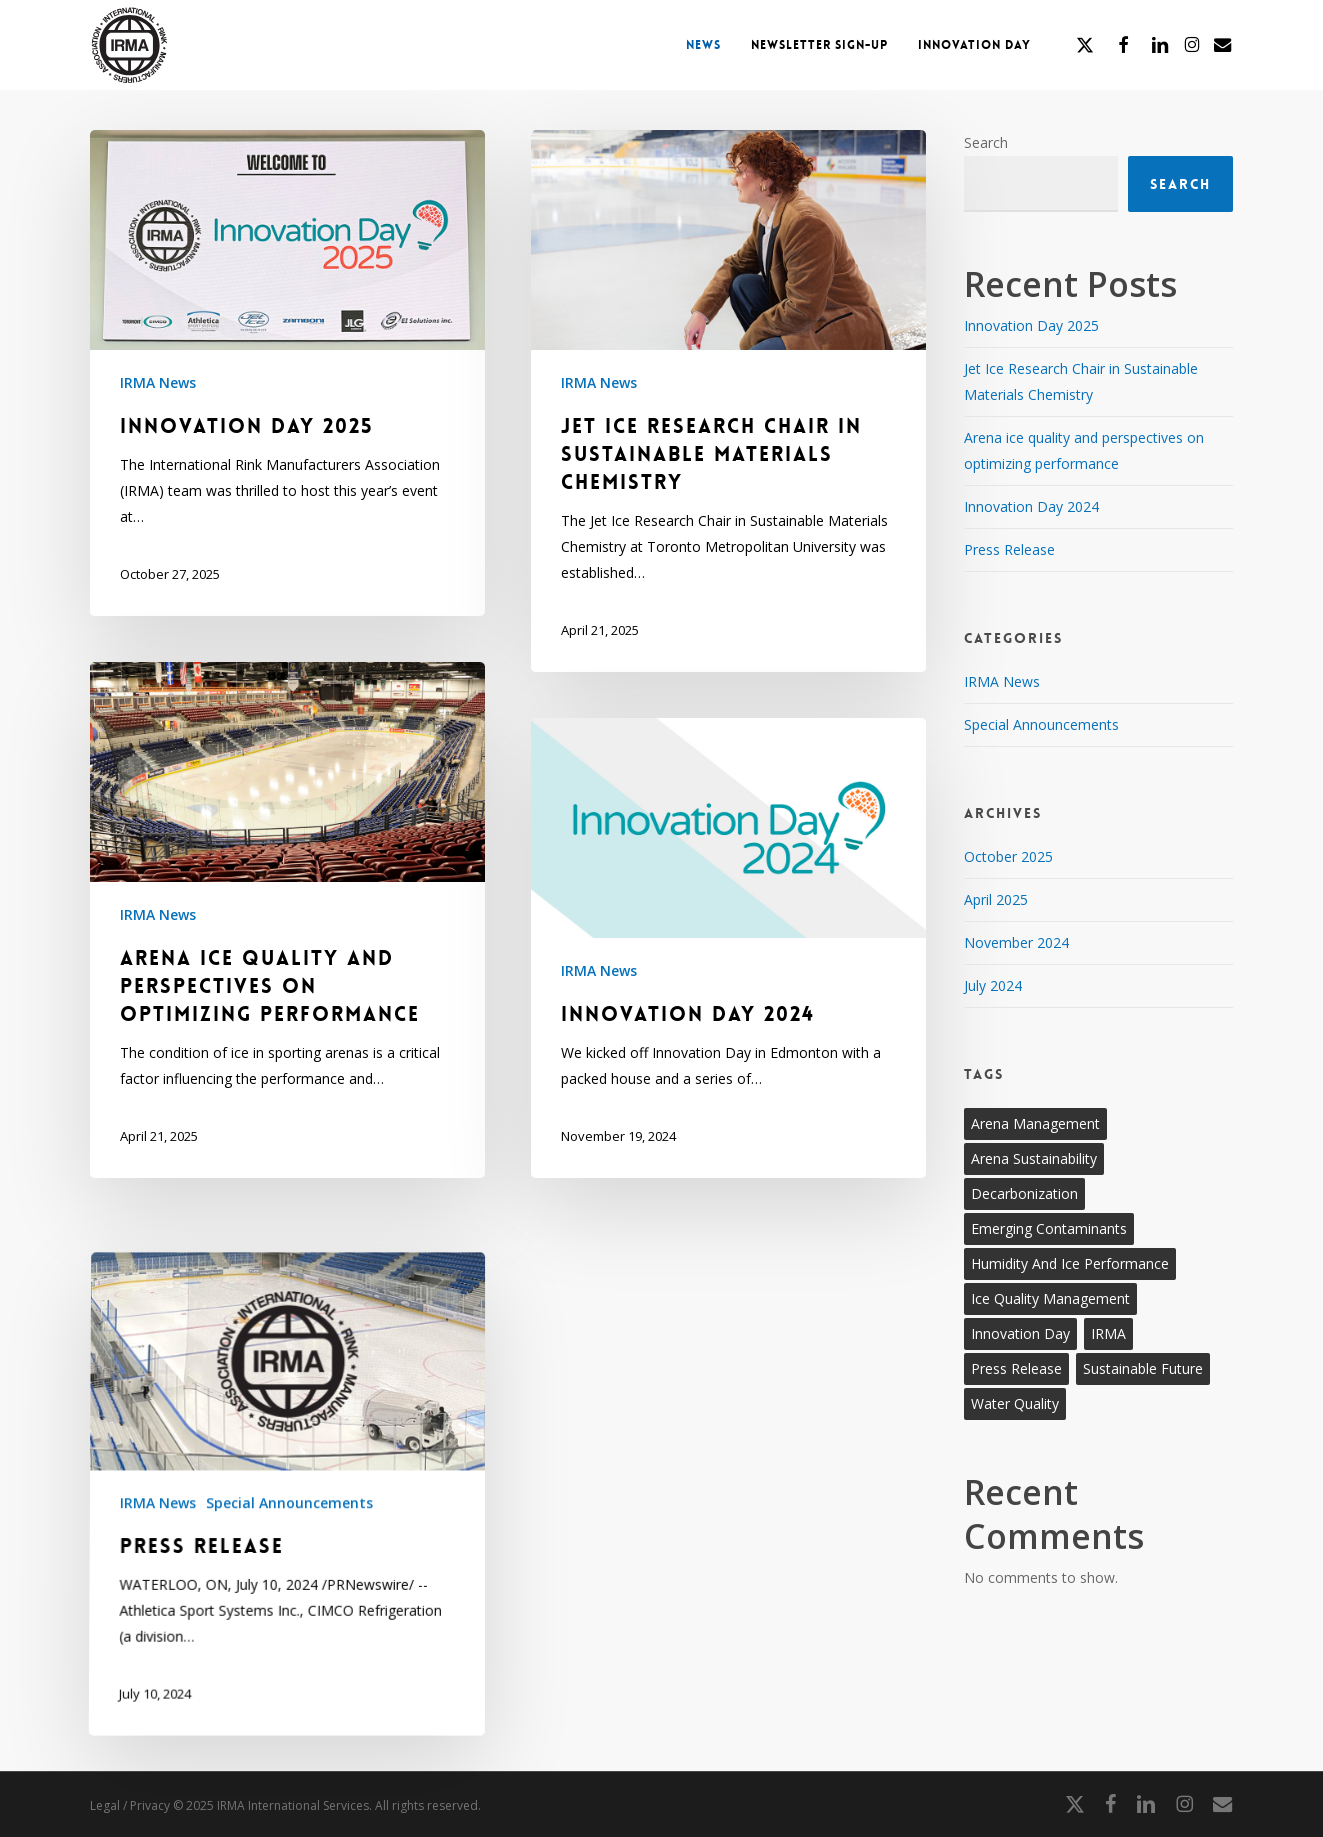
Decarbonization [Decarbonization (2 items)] (1024, 1193)
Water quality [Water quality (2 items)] (1015, 1403)
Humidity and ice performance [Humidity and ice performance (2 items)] (1070, 1263)
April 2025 (996, 899)
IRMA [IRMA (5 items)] (1108, 1333)
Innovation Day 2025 (1031, 325)
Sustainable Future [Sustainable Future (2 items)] (1143, 1368)
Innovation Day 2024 (1031, 506)
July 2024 (993, 985)
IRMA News (158, 382)
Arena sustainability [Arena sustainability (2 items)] (1034, 1158)
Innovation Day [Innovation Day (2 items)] (1020, 1333)
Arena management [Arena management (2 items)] (1035, 1123)
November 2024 (1016, 942)
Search (986, 142)
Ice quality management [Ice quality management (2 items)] (1050, 1298)
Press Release (1009, 549)
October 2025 (1008, 856)
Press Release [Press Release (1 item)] (1016, 1368)
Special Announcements (289, 1753)
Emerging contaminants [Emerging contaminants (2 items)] (1049, 1228)
